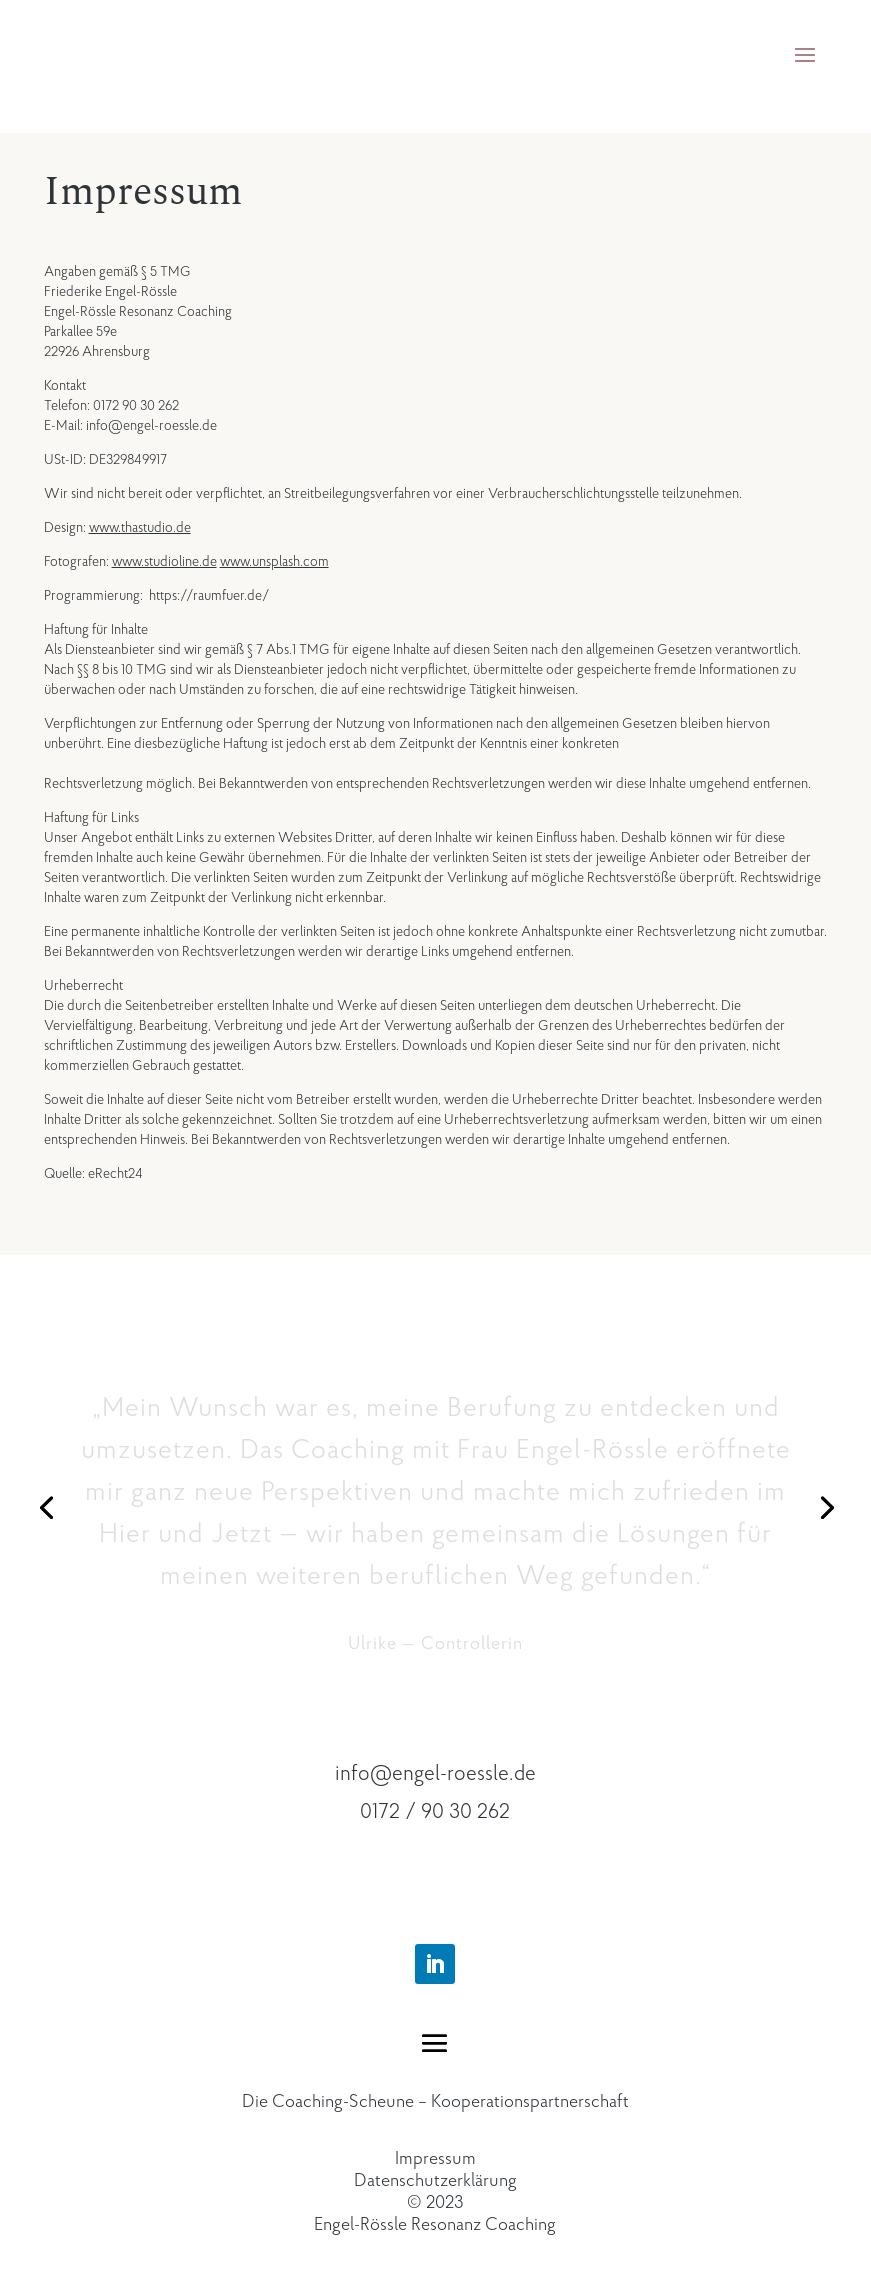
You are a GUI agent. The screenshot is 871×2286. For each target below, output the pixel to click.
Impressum (435, 2159)
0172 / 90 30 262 (435, 1812)
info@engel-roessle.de (435, 1774)
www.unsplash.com (274, 562)
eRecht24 (115, 1174)
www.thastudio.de (140, 528)
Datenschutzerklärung (435, 2181)
